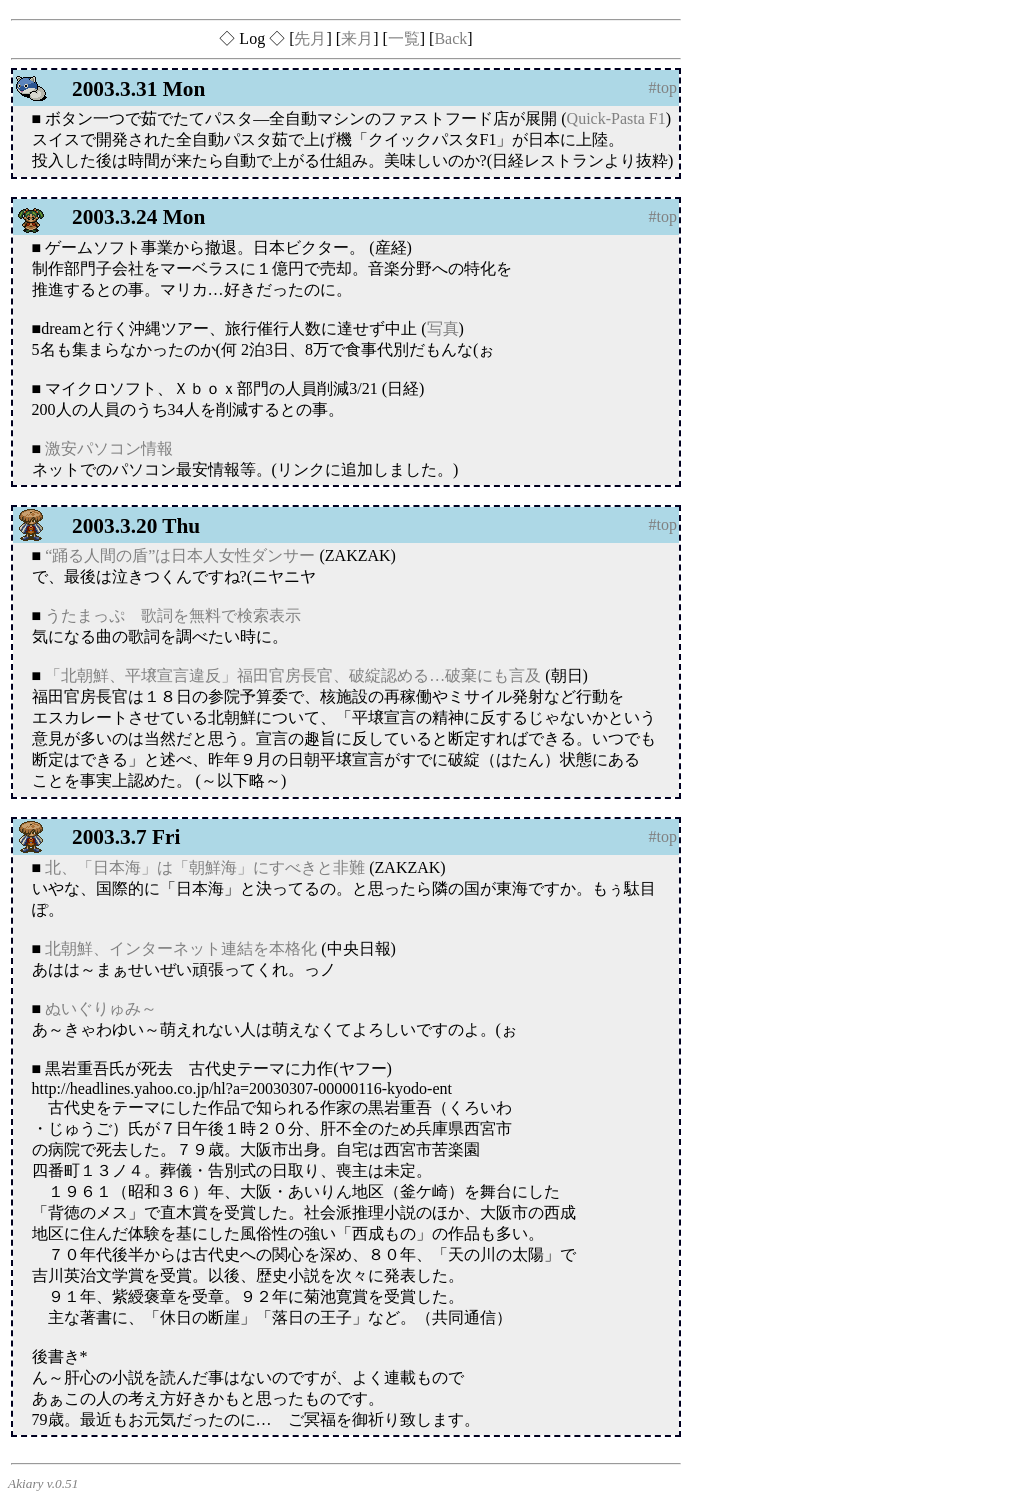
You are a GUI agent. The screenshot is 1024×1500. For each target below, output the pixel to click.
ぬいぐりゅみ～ (101, 1008)
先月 (310, 38)
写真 (443, 328)
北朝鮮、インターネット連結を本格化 (181, 948)
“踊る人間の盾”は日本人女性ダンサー (180, 555)
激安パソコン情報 (109, 448)
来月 (357, 38)
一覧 (404, 38)
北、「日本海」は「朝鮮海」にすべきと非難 (205, 867)
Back (450, 38)
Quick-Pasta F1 (616, 118)
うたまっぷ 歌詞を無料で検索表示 (173, 615)
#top (663, 87)
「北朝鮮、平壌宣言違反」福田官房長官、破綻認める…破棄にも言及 (293, 675)
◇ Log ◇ (252, 38)
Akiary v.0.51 (43, 1483)
